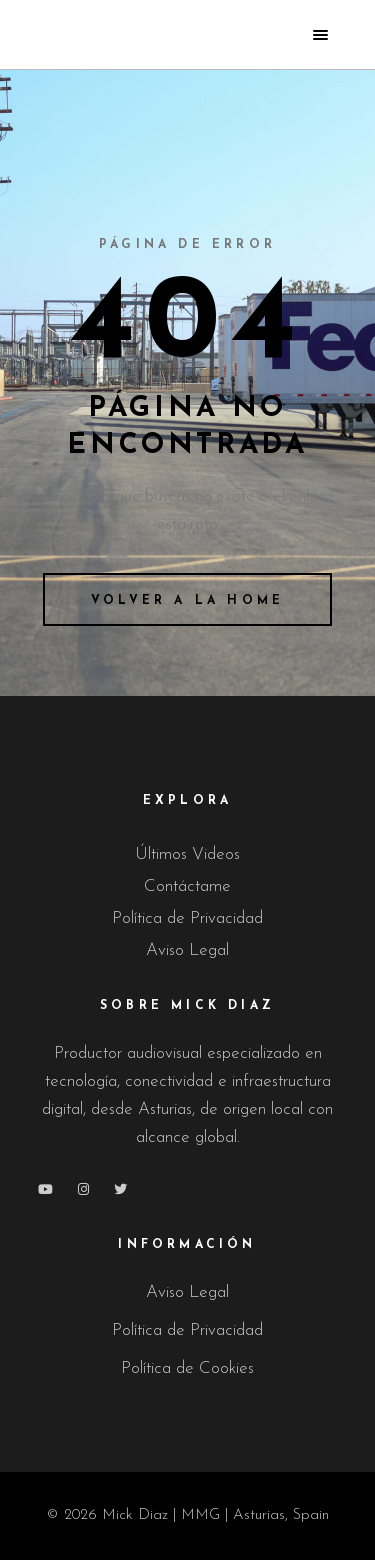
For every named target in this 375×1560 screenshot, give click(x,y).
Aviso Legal (187, 950)
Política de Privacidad (187, 918)
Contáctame (187, 886)
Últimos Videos (187, 854)
